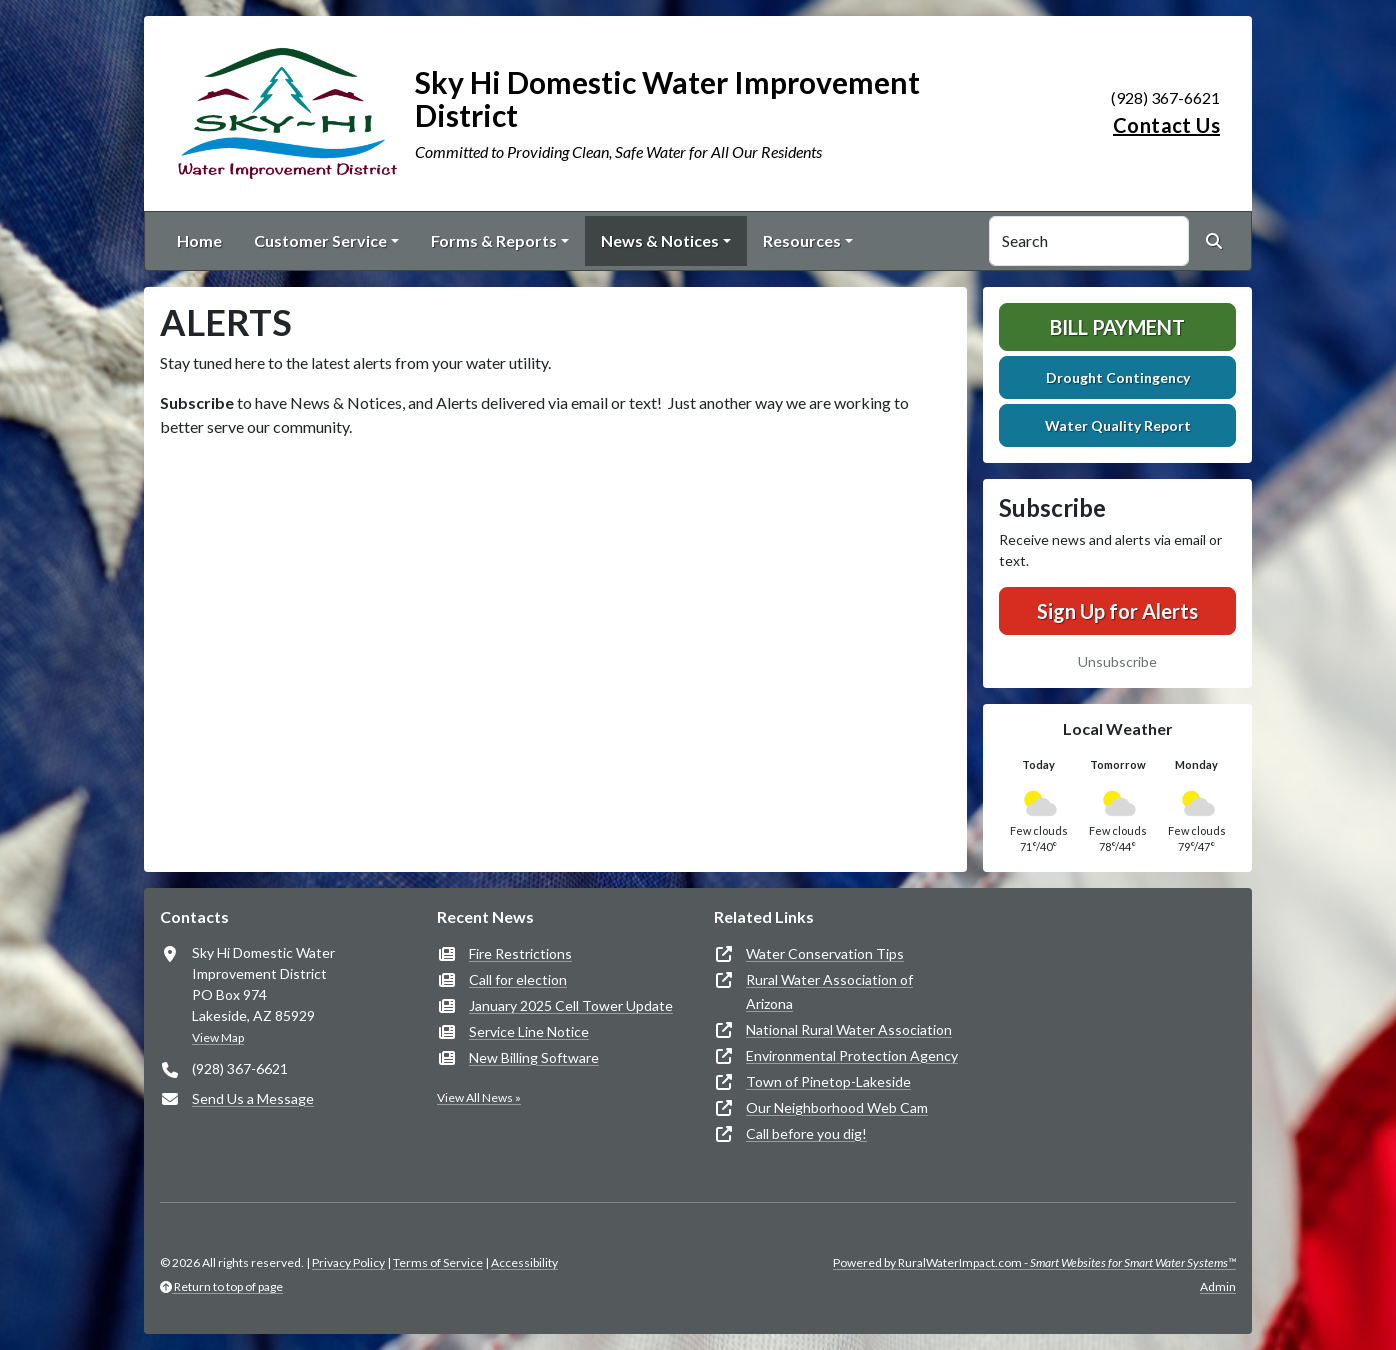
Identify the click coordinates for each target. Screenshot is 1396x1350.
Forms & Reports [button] (494, 240)
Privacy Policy (348, 1262)
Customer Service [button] (320, 240)
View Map (218, 1037)
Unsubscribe (1117, 661)
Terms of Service (438, 1262)
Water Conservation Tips (825, 953)
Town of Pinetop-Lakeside (828, 1081)
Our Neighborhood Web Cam (837, 1107)
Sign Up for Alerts (1117, 611)
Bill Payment (1117, 327)
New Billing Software (534, 1057)
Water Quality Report (1118, 425)
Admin (1218, 1286)
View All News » (479, 1097)
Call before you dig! (806, 1133)
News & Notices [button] (660, 240)
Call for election (518, 979)
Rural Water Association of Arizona (829, 991)
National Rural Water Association (849, 1029)
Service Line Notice (529, 1031)
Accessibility (524, 1262)
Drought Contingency (1118, 377)
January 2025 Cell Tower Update (571, 1005)
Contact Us (1166, 125)
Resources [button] (802, 240)
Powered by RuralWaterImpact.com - (1034, 1262)
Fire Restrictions (520, 953)
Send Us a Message (253, 1098)
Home (199, 240)
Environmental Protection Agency (852, 1055)
